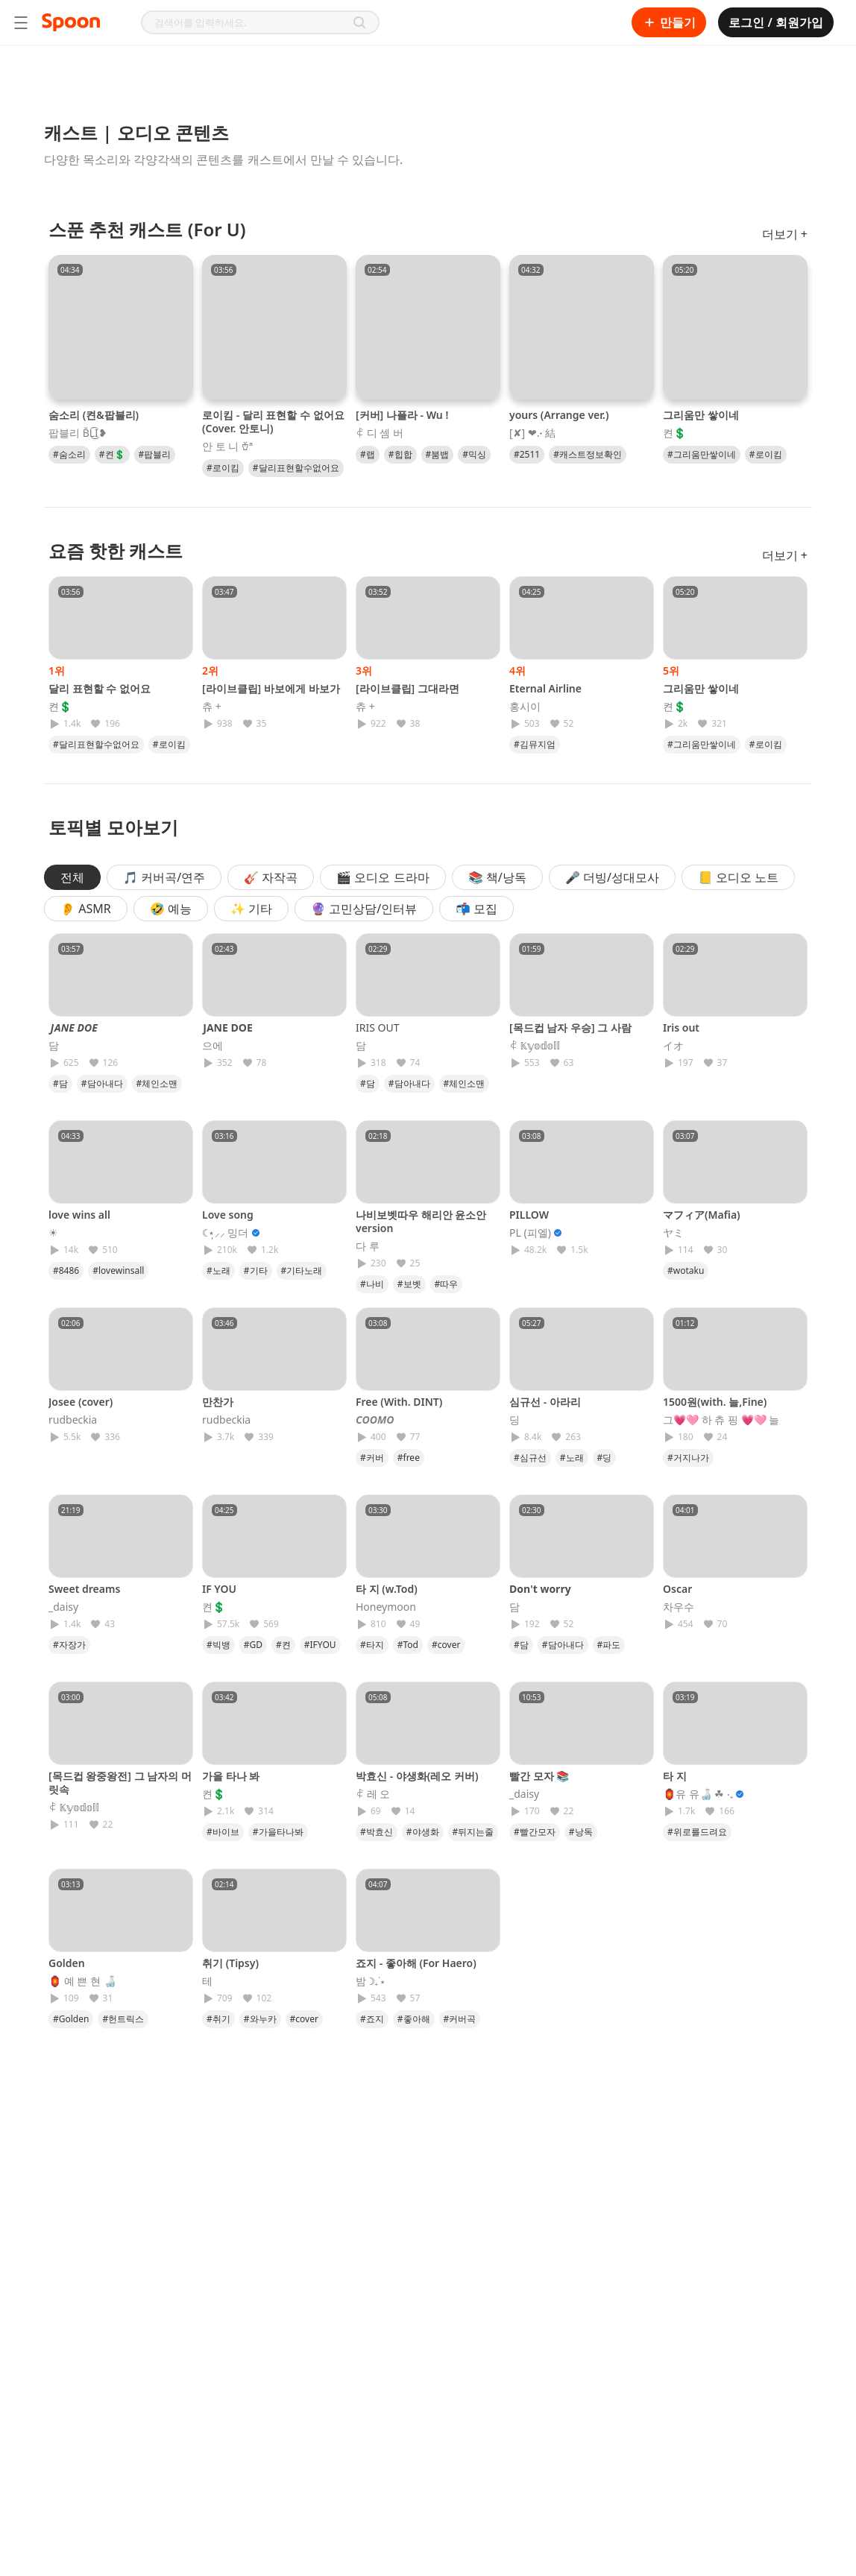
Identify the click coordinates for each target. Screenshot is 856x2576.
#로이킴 (223, 467)
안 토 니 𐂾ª (227, 446)
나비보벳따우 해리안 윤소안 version (421, 1221)
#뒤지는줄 (473, 1831)
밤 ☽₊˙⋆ (370, 1981)
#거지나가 (688, 1457)
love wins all (79, 1215)
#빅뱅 (218, 1644)
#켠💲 (112, 454)
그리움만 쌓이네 (701, 415)
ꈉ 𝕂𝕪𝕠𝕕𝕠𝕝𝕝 (534, 1045)
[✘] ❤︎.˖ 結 (532, 433)
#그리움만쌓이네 (701, 454)
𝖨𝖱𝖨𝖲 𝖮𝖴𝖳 (377, 1027)
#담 (60, 1083)
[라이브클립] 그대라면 (407, 688)
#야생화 (422, 1831)
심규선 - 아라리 (545, 1402)
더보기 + (785, 234)
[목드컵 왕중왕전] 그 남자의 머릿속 (120, 1782)
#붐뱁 (438, 454)
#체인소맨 (157, 1083)
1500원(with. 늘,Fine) (715, 1402)
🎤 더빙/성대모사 (612, 877)
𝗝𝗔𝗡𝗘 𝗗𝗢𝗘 (227, 1027)
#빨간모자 (535, 1831)
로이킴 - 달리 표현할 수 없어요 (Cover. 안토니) (273, 421)
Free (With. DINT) (399, 1402)
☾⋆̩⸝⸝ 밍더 (225, 1233)
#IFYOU (320, 1644)
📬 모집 (476, 908)
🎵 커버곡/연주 (164, 877)
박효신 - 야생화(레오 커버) (417, 1776)
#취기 (218, 2018)
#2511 (527, 454)
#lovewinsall (118, 1270)
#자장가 (69, 1644)
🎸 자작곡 (271, 877)
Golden (66, 1963)
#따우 (447, 1284)
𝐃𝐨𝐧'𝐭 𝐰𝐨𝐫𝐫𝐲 (540, 1589)
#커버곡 (460, 2018)
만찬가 (217, 1402)
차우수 (678, 1607)
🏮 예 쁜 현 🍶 (82, 1981)
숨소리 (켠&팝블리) (93, 415)
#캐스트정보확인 (587, 454)
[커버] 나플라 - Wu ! (402, 415)
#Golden (71, 2018)
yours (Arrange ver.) (558, 415)
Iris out (681, 1027)
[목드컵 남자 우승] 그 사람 (570, 1027)
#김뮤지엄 (535, 744)
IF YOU (219, 1589)
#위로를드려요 (697, 1831)
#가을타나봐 (278, 1831)
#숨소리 (69, 454)
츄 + (211, 706)
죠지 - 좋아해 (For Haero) (416, 1963)
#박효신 (376, 1831)
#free (408, 1457)
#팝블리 (155, 454)
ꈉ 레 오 (373, 1794)
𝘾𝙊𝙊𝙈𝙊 (375, 1420)
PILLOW (529, 1215)
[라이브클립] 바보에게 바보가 (271, 688)
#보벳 (409, 1284)
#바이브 (223, 1831)
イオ (673, 1045)
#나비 (372, 1284)
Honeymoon (386, 1607)
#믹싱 (474, 454)
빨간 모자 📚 (539, 1776)
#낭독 (581, 1831)
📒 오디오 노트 (738, 877)
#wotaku (685, 1270)
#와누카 (260, 2018)
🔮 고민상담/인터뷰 (364, 908)
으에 (212, 1045)
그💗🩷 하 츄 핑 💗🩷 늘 (721, 1420)
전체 (72, 877)
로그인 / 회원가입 (775, 22)
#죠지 (372, 2018)
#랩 (367, 454)
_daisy (63, 1607)
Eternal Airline (545, 688)
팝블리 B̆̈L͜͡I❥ (77, 433)
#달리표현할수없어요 (296, 467)
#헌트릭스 (123, 2018)
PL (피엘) (530, 1233)
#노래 (218, 1270)
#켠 (283, 1644)
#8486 (66, 1270)
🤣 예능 (171, 908)
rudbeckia (72, 1420)
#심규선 (530, 1457)
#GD (253, 1644)
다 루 (368, 1246)
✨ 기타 (251, 908)
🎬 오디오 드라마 (382, 877)
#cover (446, 1644)
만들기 (669, 22)
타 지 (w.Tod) (387, 1589)
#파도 (609, 1644)
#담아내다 (102, 1083)
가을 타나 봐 (230, 1776)
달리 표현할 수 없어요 (99, 688)
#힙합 (400, 454)
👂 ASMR (85, 908)
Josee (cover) (80, 1402)
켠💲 (674, 433)
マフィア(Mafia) (701, 1215)
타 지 (675, 1776)
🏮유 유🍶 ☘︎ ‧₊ (698, 1794)
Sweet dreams (84, 1589)
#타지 (372, 1644)
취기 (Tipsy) (230, 1963)
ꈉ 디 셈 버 (379, 433)
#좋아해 (413, 2018)
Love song (228, 1215)
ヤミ (673, 1233)
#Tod (407, 1644)
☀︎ (53, 1233)
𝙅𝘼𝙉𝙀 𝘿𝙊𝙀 (73, 1027)
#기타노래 (302, 1270)
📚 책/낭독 (497, 877)
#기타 (256, 1270)
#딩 (604, 1457)
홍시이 (525, 706)
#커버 (372, 1457)
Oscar (677, 1589)
